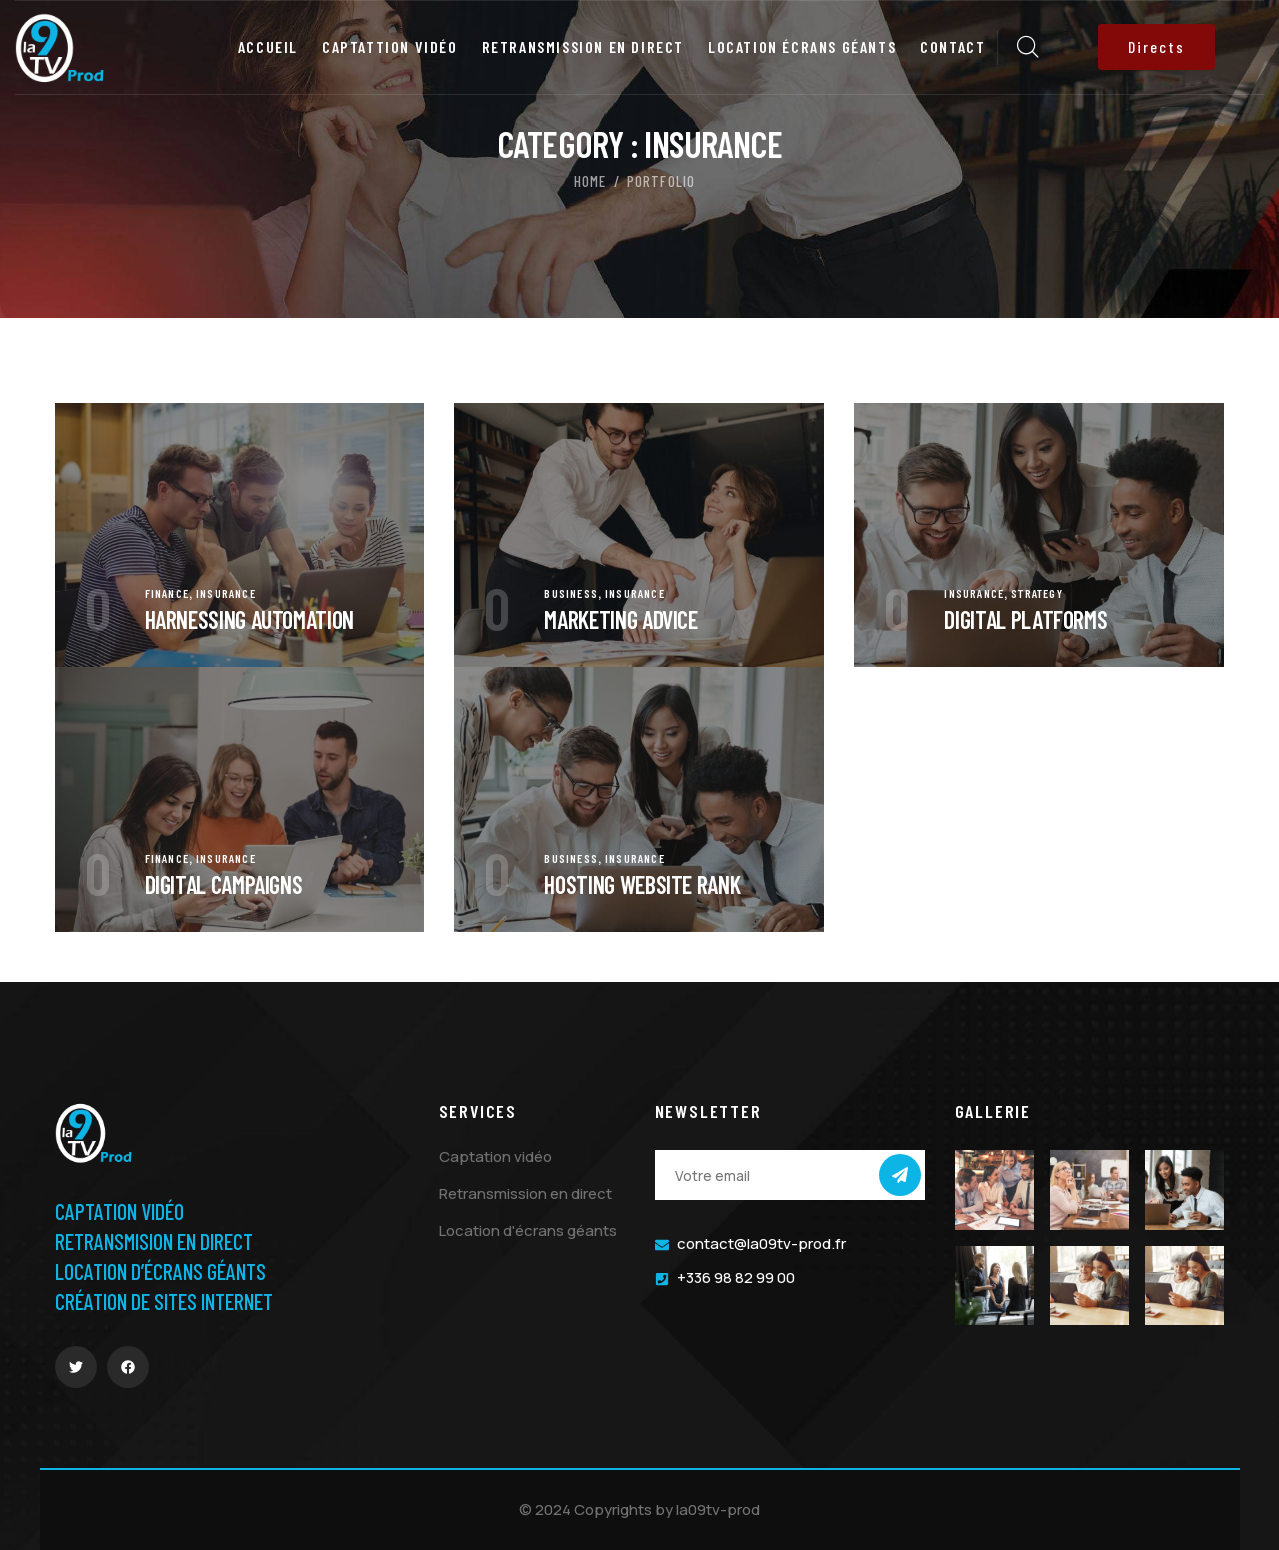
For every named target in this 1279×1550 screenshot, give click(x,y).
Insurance (226, 593)
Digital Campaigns (224, 884)
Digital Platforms (1025, 619)
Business (571, 593)
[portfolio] (240, 417)
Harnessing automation (249, 619)
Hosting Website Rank (642, 884)
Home (590, 181)
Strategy (1037, 593)
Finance (167, 593)
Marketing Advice (620, 619)
